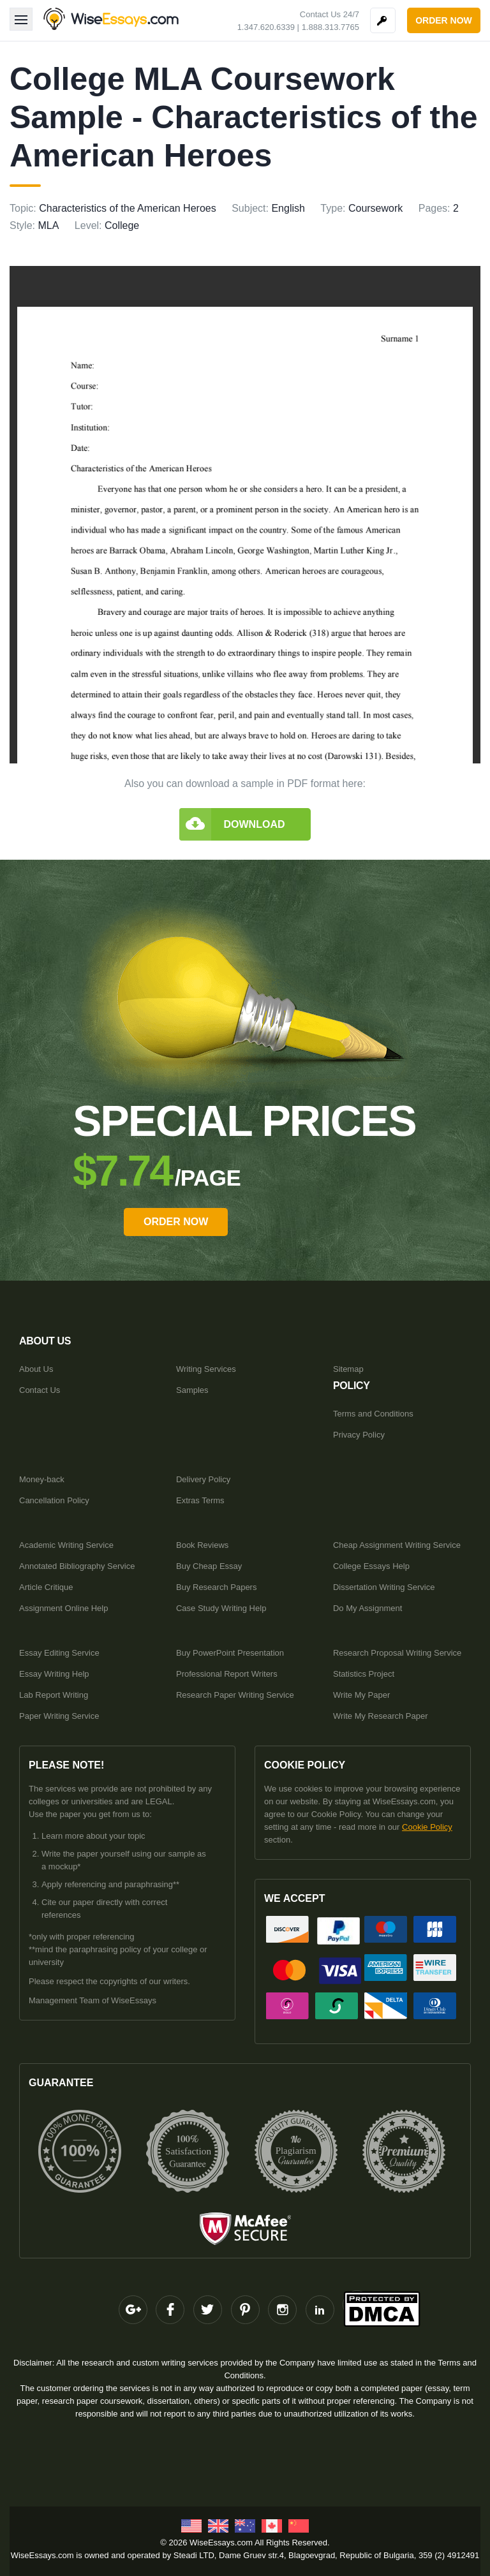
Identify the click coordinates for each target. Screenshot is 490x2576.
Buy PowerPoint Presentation (230, 1653)
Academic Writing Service (66, 1545)
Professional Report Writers (227, 1674)
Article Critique (46, 1587)
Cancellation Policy (54, 1500)
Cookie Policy (427, 1827)
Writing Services (206, 1369)
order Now (176, 1221)
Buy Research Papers (216, 1587)
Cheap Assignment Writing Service (397, 1545)
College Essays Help (371, 1566)
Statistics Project (363, 1674)
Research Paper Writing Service (235, 1695)
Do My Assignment (367, 1608)
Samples (192, 1390)
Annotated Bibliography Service (77, 1566)
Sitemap (348, 1369)
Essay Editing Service (59, 1653)
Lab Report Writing (53, 1695)
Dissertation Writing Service (383, 1587)
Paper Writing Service (59, 1716)
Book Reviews (202, 1545)
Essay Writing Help (54, 1674)
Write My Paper (361, 1695)
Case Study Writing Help (221, 1608)
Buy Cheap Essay (209, 1566)
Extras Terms (200, 1500)
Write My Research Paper (380, 1716)
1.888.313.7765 (330, 27)
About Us (36, 1369)
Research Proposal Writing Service (397, 1653)
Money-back (41, 1479)
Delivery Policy (203, 1479)
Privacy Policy (359, 1434)
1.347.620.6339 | (268, 27)
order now (443, 20)
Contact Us (39, 1390)
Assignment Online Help (63, 1608)
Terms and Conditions (373, 1413)
